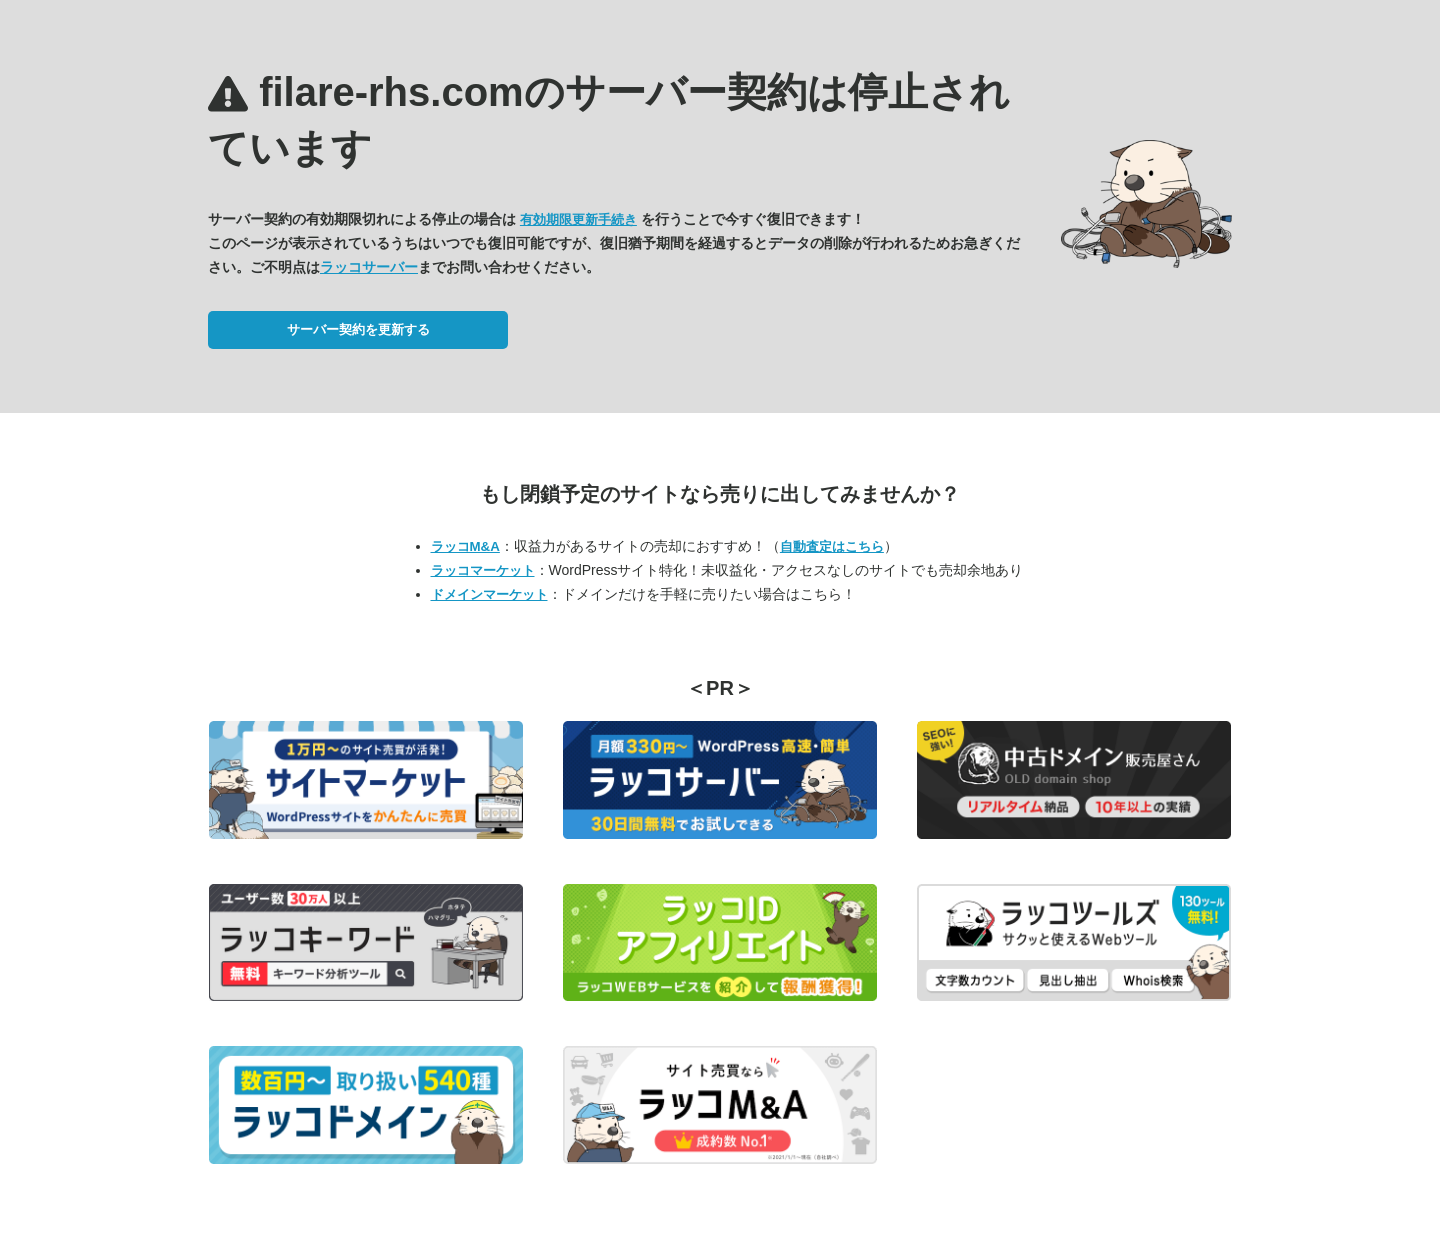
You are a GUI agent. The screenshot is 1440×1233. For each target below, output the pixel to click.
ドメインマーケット (489, 594)
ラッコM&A (465, 546)
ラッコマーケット (483, 570)
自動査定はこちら (832, 546)
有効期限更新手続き (578, 219)
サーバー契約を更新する (358, 329)
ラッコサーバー (369, 267)
